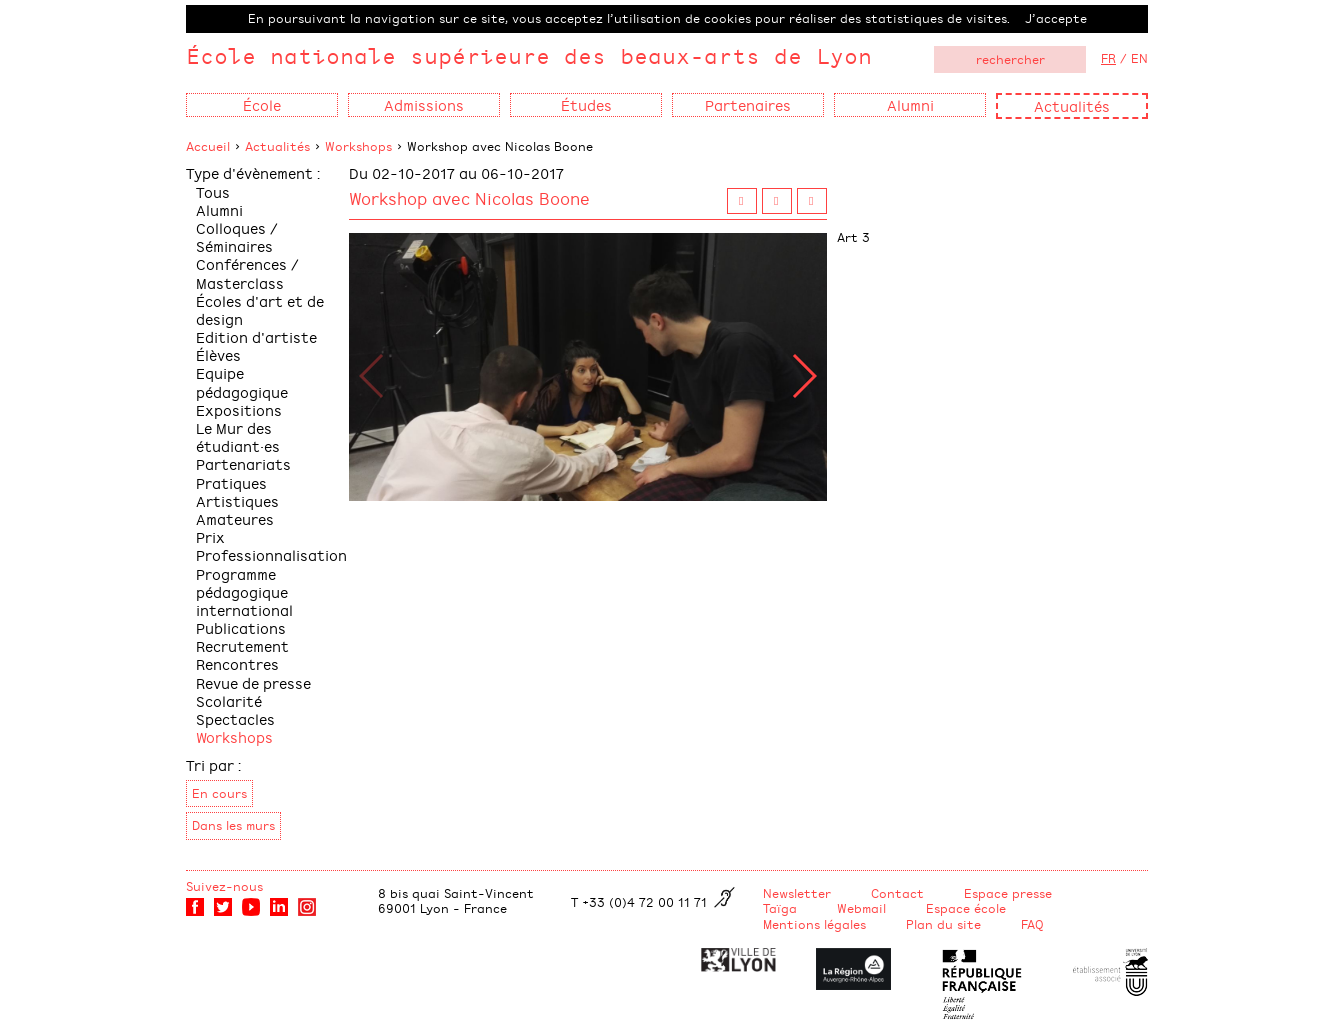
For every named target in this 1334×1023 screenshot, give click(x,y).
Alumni (219, 209)
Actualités (1072, 105)
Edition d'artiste (256, 336)
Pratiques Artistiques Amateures (237, 500)
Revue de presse (253, 682)
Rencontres (237, 663)
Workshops (358, 146)
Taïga (780, 908)
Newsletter (797, 893)
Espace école (966, 908)
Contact (897, 893)
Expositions (239, 409)
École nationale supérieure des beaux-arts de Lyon (529, 55)
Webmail (861, 908)
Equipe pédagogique (242, 381)
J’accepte (1056, 18)
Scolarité (229, 700)
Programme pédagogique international (244, 591)
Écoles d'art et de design (260, 309)
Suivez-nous (224, 886)
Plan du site (943, 924)
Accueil (208, 146)
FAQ (1032, 924)
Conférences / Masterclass (247, 272)
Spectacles (235, 718)
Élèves (218, 354)
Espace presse (1008, 893)
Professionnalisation (271, 554)
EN (1139, 58)
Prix (210, 536)
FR (1108, 58)
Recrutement (242, 645)
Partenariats (243, 463)
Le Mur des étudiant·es (238, 436)
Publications (241, 627)
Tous (213, 191)
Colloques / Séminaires (237, 236)
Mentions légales (814, 924)
